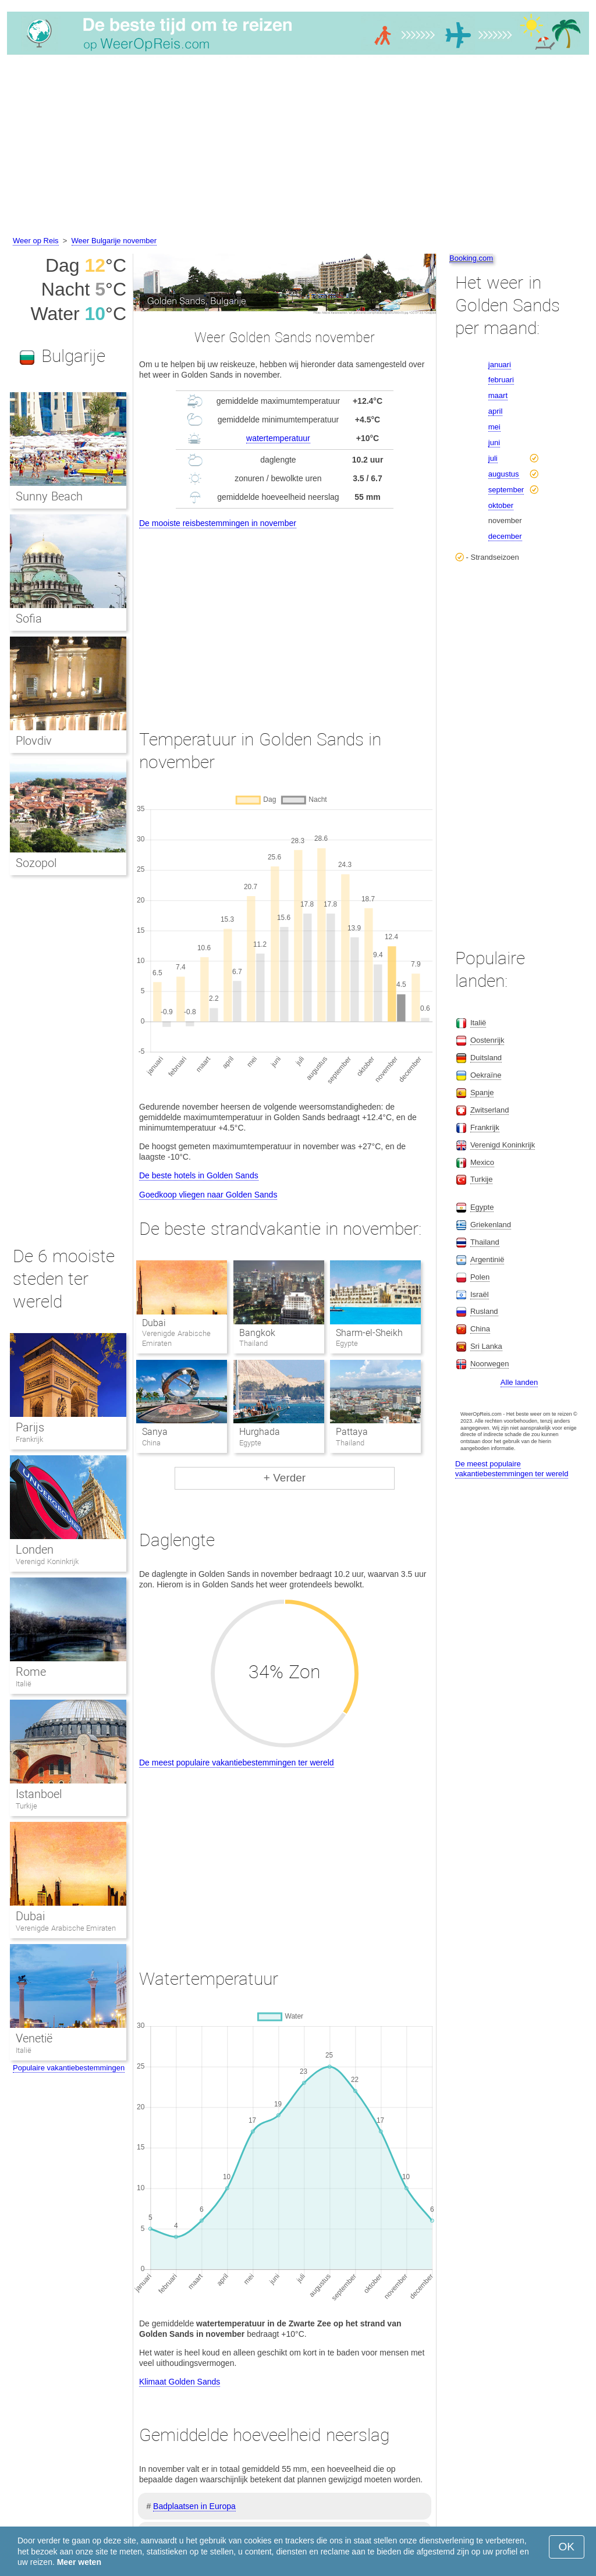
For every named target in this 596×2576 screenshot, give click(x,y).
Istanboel (39, 1794)
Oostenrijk (487, 1040)
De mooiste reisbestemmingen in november (217, 523)
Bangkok (257, 1332)
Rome (31, 1672)
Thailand (484, 1242)
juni (494, 442)
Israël (479, 1294)
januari (499, 364)
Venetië (34, 2038)
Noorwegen (489, 1363)
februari (501, 379)
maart (498, 395)
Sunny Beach (49, 496)
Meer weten (79, 2562)
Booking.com (471, 258)
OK (566, 2547)
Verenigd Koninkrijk (47, 1561)
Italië (23, 1683)
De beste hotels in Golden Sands (198, 1175)
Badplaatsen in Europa (194, 2506)
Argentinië (487, 1259)
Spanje (482, 1092)
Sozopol (36, 863)
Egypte (482, 1207)
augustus (503, 474)
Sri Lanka (486, 1346)
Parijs (30, 1427)
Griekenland (490, 1224)
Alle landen (519, 1382)
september (506, 489)
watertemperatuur (278, 438)
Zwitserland (489, 1110)
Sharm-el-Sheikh (369, 1332)
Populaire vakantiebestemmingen (69, 2067)
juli (493, 458)
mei (494, 426)
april (495, 411)
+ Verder (285, 1478)
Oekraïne (485, 1075)
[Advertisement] (298, 147)
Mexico (482, 1162)
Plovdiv (34, 741)
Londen (35, 1550)
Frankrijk (29, 1439)
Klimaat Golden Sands (179, 2381)
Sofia (29, 619)
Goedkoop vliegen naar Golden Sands (208, 1194)
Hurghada (259, 1431)
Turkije (26, 1806)
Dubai (154, 1322)
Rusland (484, 1311)
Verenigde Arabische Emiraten (66, 1928)
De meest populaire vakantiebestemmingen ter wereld (236, 1762)
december (505, 536)
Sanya (155, 1431)
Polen (479, 1277)
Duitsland (486, 1057)
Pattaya (352, 1431)
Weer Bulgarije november (114, 240)
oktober (500, 505)
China (480, 1328)
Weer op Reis (36, 240)
